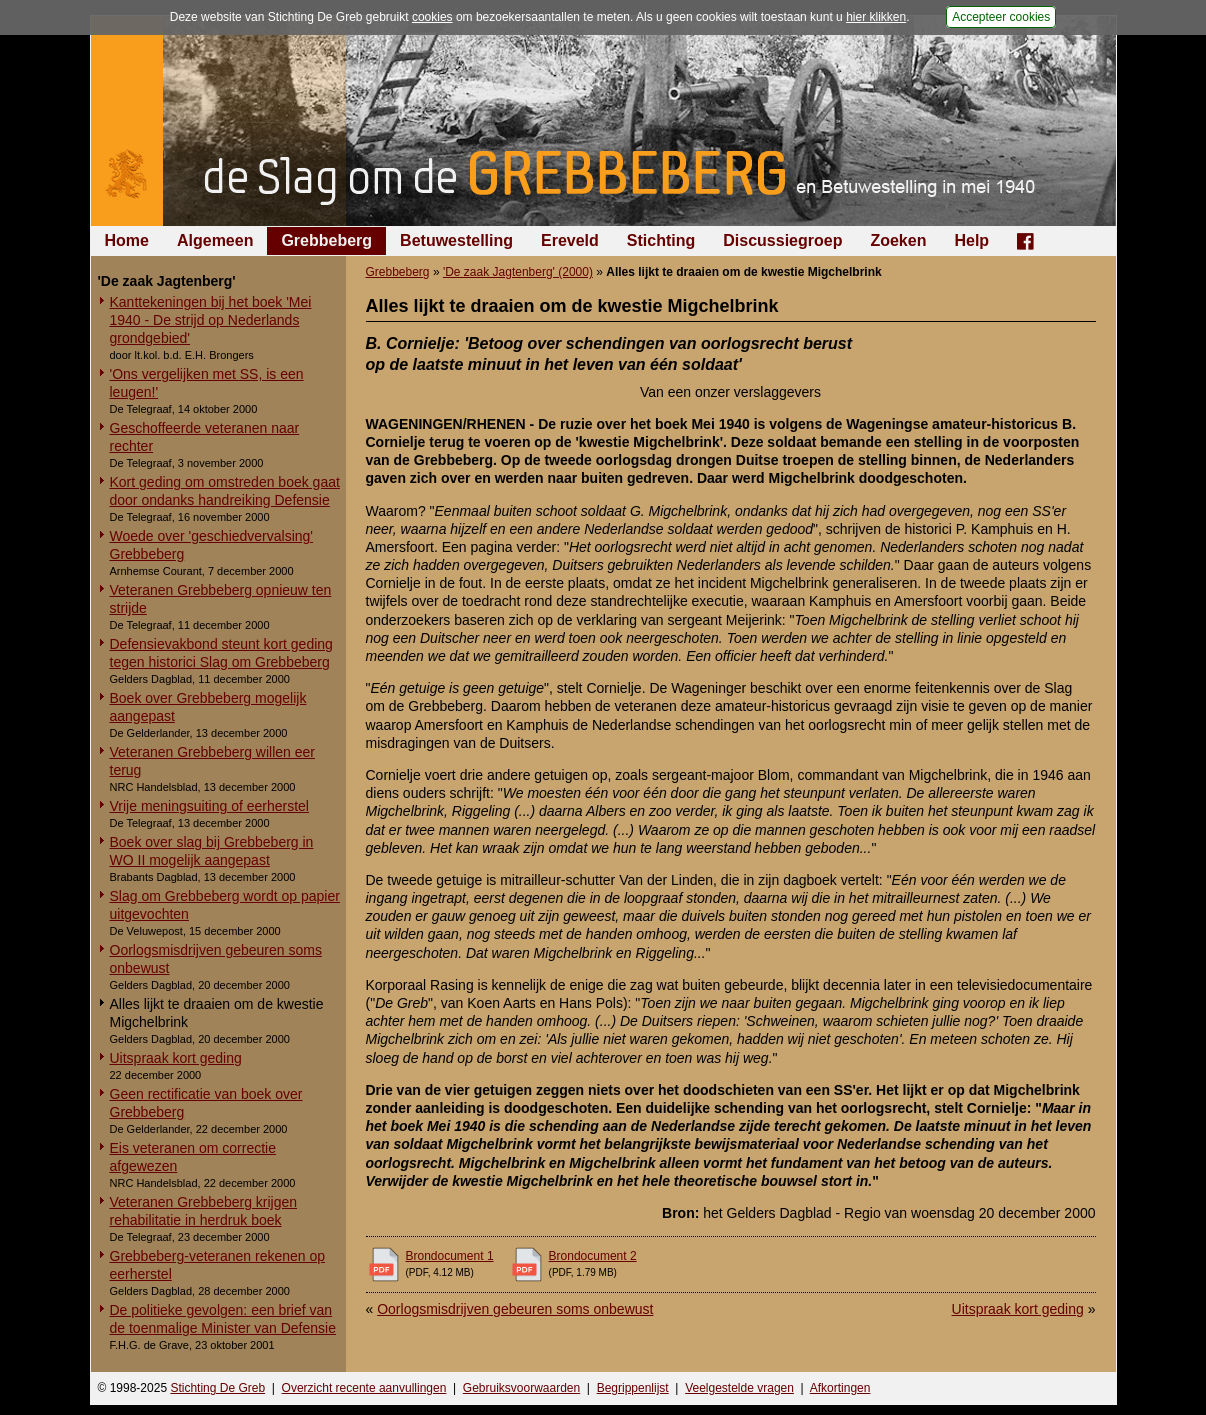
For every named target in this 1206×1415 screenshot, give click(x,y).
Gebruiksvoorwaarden (521, 1388)
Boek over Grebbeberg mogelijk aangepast (208, 707)
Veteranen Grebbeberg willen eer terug (212, 761)
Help (971, 240)
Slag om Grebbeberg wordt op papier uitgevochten (225, 905)
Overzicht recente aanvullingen (364, 1388)
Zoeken (898, 240)
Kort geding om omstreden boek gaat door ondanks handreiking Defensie (225, 491)
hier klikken (876, 17)
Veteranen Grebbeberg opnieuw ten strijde (221, 599)
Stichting (661, 240)
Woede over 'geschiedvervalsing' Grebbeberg (212, 545)
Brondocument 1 (450, 1256)
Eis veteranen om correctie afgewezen (193, 1157)
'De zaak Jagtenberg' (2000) (518, 272)
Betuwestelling (456, 240)
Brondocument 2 (593, 1256)
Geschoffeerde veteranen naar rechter (205, 437)
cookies (432, 17)
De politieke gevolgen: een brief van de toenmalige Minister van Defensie (223, 1319)
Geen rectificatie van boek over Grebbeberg (206, 1103)
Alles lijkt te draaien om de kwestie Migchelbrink (217, 1013)
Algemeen (215, 240)
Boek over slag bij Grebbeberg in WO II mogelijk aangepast (212, 851)
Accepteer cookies (1001, 17)
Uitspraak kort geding (176, 1058)
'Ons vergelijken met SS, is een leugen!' (207, 383)
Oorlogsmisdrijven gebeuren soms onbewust (216, 959)
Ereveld (570, 240)
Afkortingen (840, 1388)
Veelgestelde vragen (739, 1388)
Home (127, 240)
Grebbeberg (326, 240)
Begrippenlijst (633, 1388)
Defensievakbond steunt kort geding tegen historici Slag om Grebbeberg (221, 653)
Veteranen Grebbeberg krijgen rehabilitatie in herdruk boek (204, 1211)
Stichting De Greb (217, 1388)
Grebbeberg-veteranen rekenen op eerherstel (218, 1265)
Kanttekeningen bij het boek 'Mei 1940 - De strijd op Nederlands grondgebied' (211, 320)
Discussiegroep (782, 240)
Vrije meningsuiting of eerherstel (209, 806)
